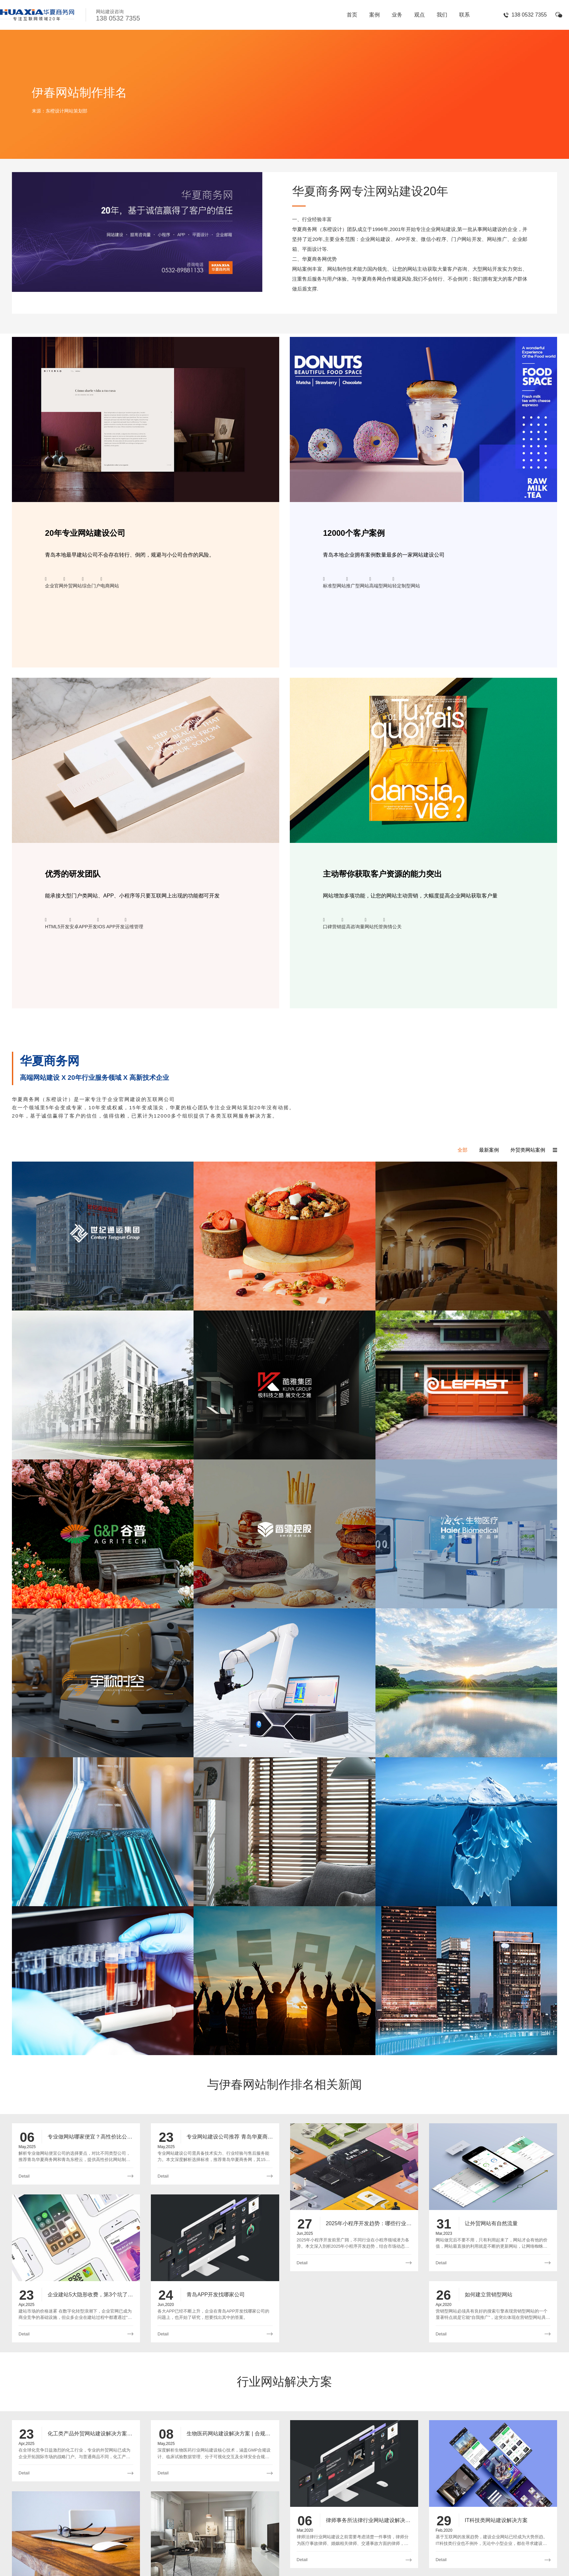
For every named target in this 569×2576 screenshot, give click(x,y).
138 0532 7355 (529, 15)
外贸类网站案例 (527, 1150)
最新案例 (489, 1150)
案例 (374, 15)
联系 (464, 15)
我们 (442, 15)
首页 (352, 15)
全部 (462, 1150)
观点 (419, 15)
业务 (397, 15)
